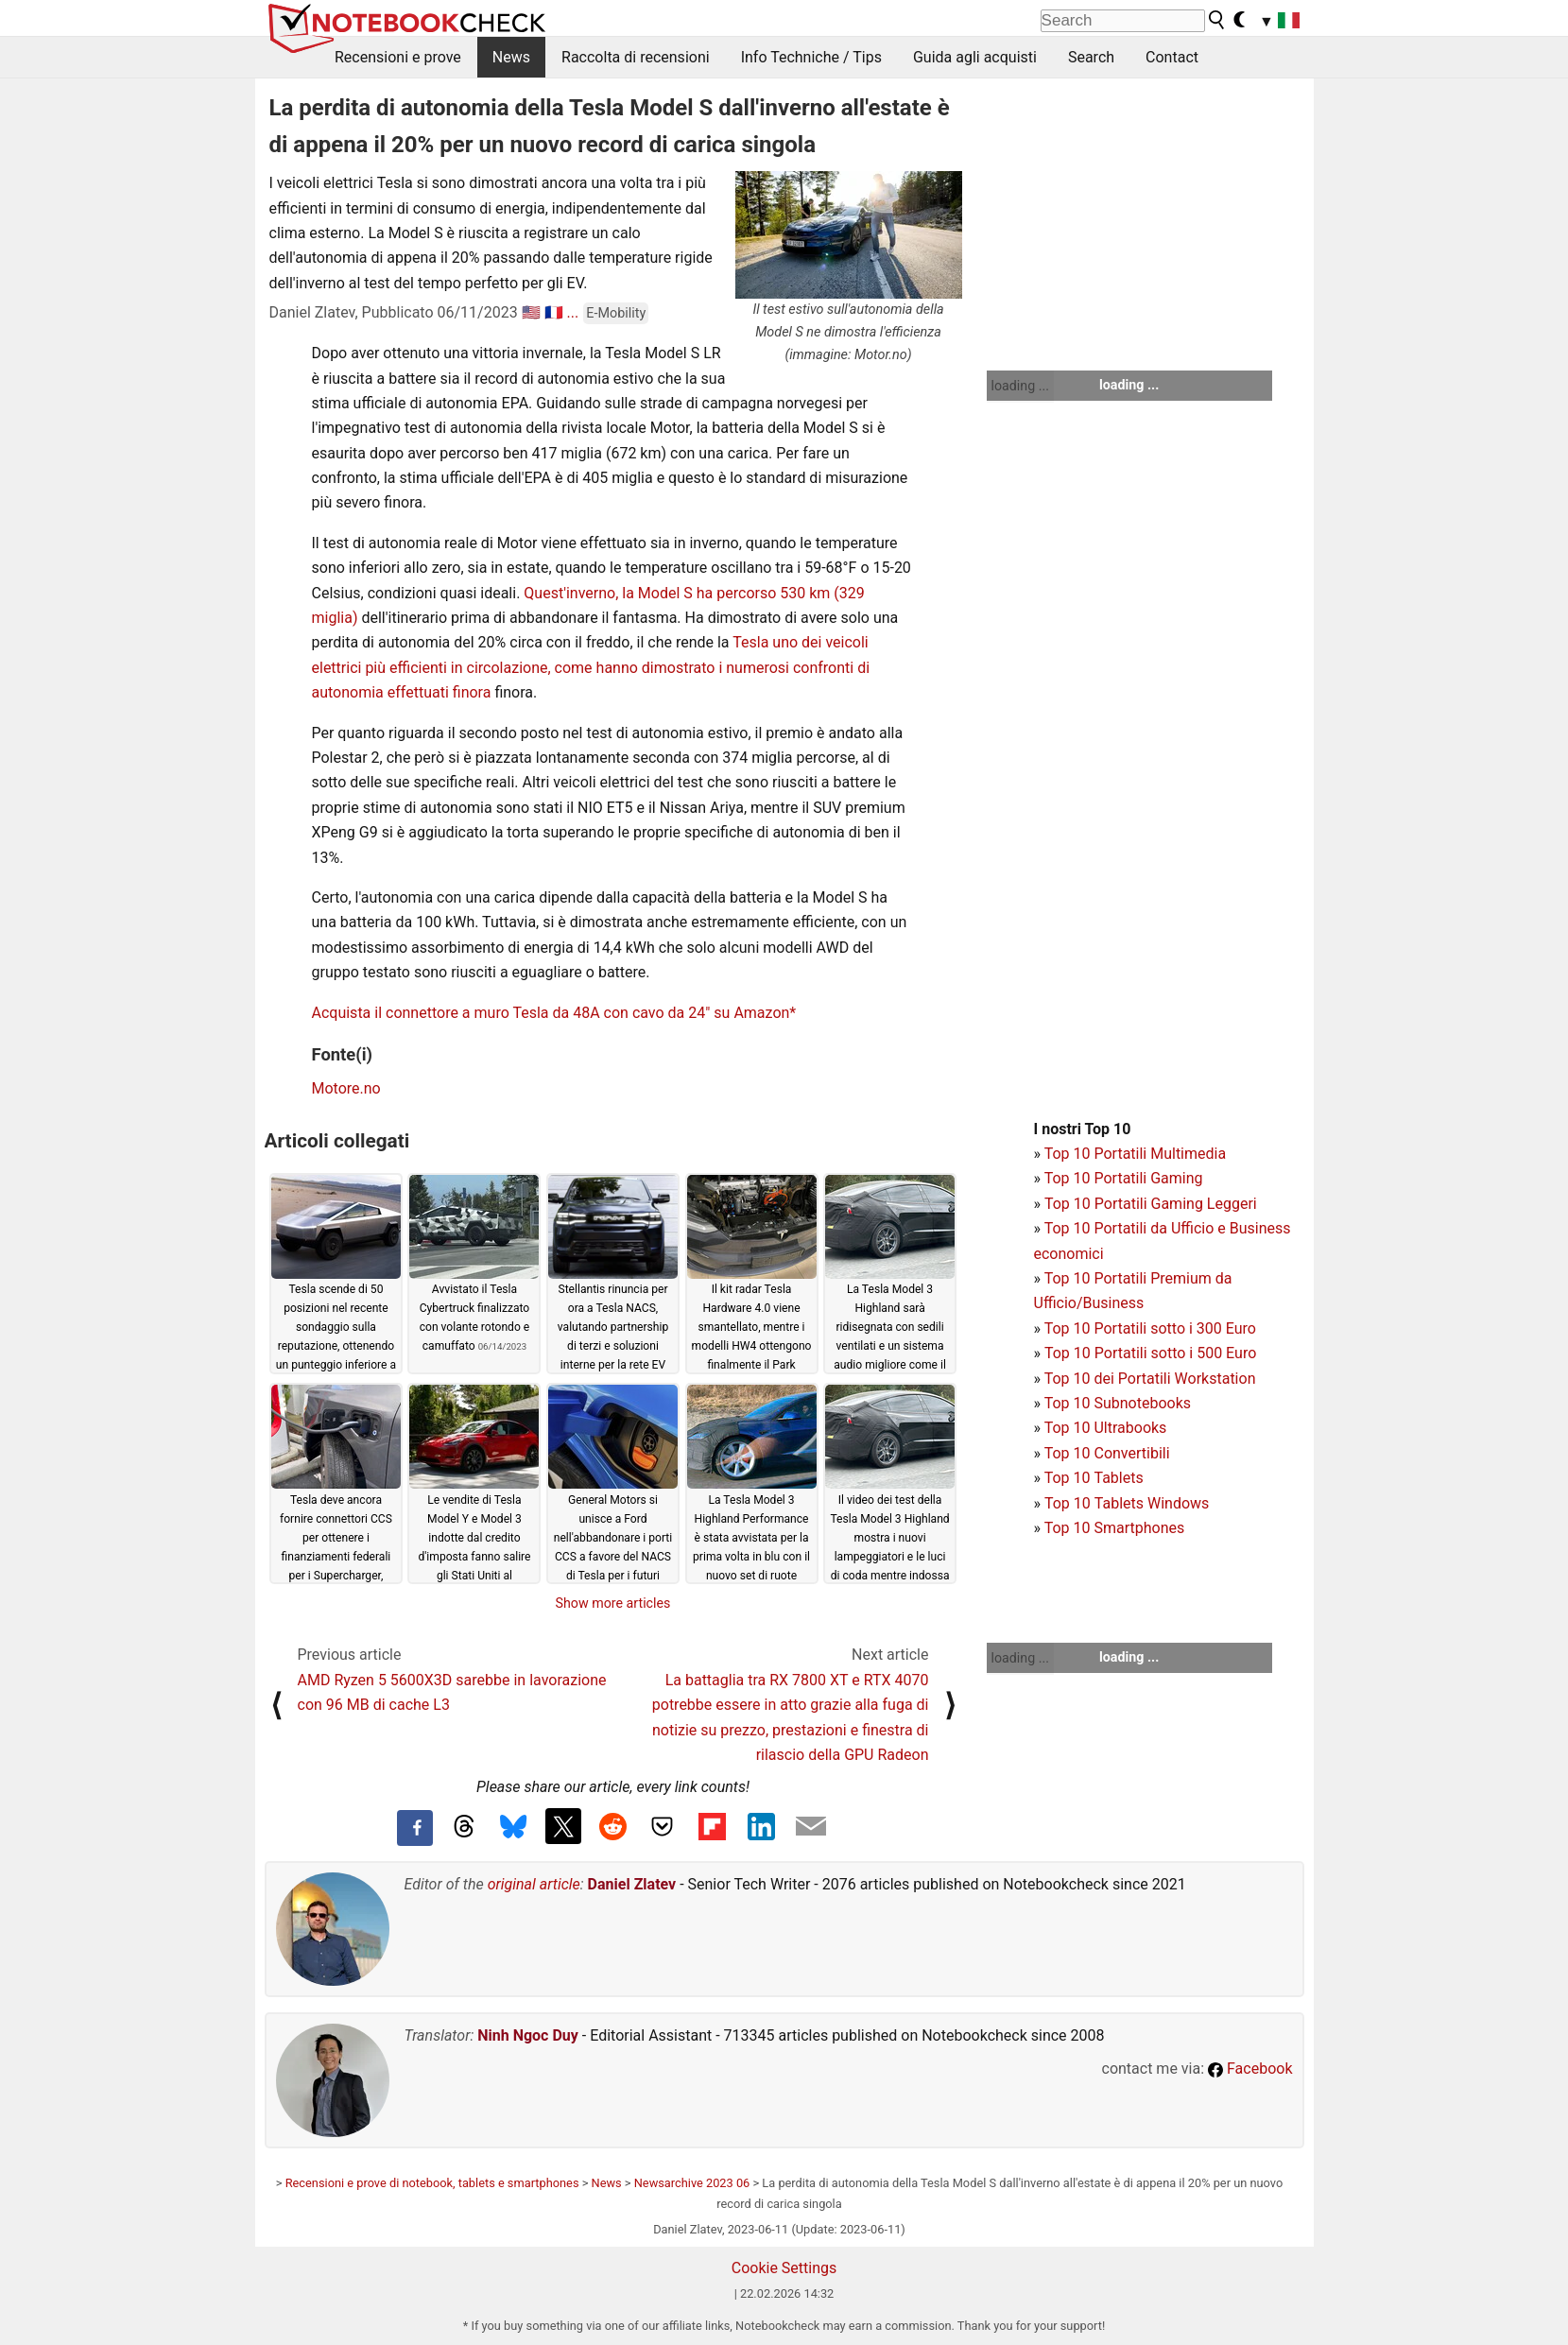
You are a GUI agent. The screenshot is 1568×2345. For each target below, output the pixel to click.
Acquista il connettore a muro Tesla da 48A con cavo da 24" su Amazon (551, 1013)
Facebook (1250, 2069)
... (573, 312)
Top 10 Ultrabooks (1105, 1428)
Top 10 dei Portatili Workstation (1150, 1379)
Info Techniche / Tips (811, 57)
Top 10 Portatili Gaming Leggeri (1150, 1204)
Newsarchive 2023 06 (692, 2183)
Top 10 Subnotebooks (1117, 1403)
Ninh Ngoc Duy (527, 2035)
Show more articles (613, 1603)
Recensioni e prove (398, 57)
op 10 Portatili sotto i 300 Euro (1154, 1328)
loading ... (1020, 385)
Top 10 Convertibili (1107, 1453)
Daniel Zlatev (632, 1884)
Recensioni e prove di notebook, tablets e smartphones (432, 2183)
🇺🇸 (531, 312)
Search (1091, 57)
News (511, 57)
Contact (1172, 57)
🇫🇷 (553, 312)
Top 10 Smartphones (1114, 1528)
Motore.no (346, 1088)
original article (534, 1884)
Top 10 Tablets (1094, 1478)
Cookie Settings (784, 2268)
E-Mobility (616, 313)
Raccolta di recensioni (635, 57)
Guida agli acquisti (975, 57)
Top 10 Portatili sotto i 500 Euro (1150, 1353)
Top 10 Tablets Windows (1126, 1503)
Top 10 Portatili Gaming (1123, 1178)
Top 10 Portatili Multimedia (1135, 1154)
